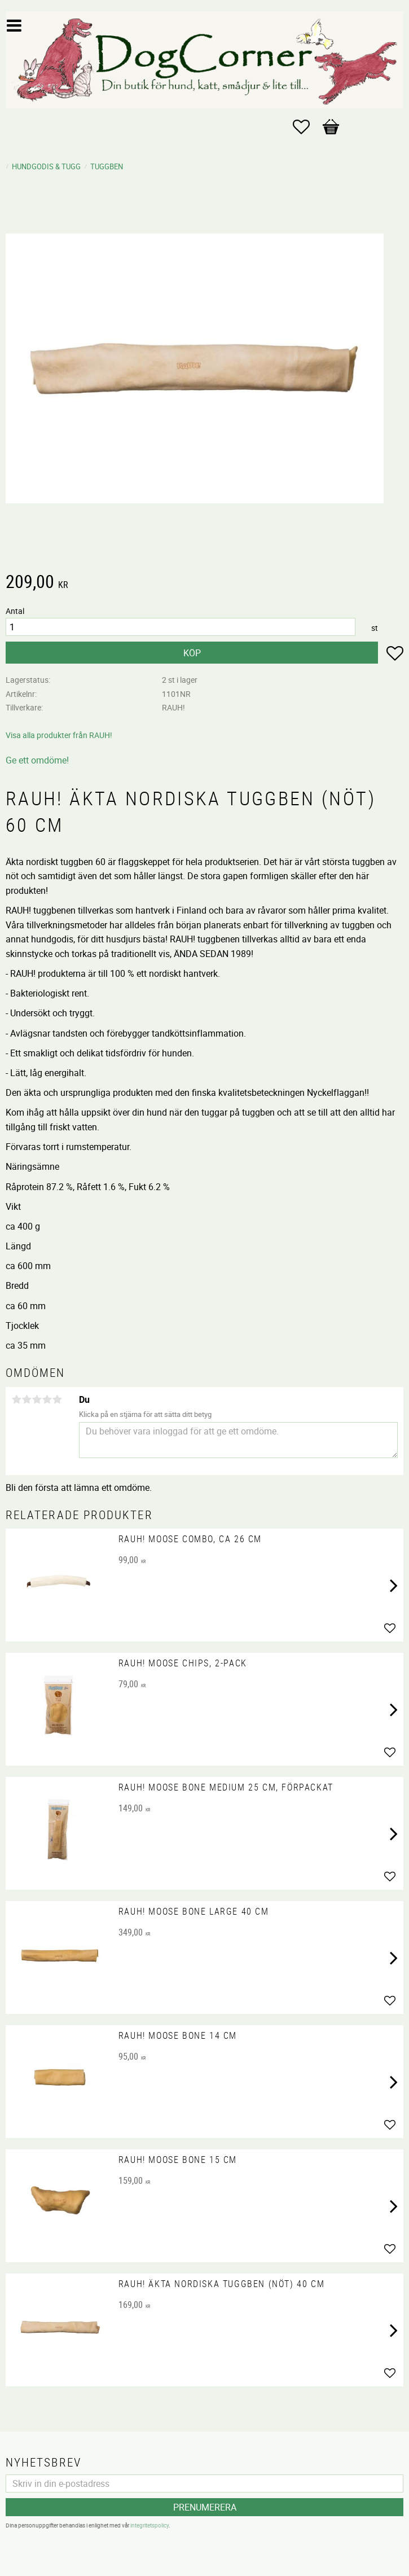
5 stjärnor (57, 1399)
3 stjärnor (37, 1399)
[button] (307, 127)
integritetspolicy (149, 2525)
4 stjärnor (47, 1399)
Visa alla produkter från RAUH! (59, 735)
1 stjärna (16, 1399)
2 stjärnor (26, 1399)
